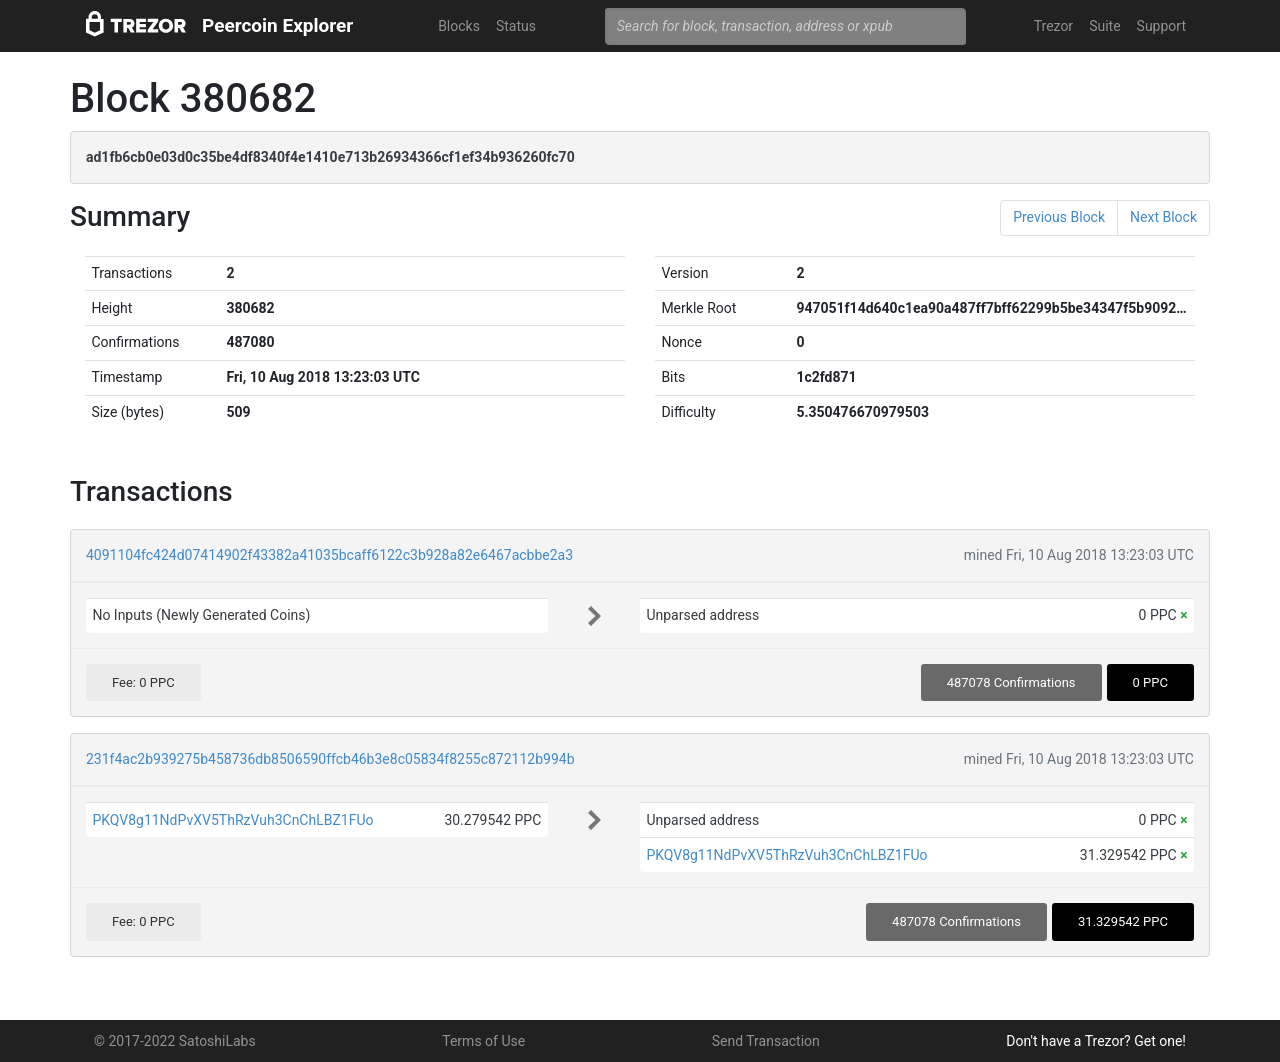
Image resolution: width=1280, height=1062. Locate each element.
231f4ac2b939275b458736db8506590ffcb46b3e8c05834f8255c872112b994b (330, 759)
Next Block (1163, 217)
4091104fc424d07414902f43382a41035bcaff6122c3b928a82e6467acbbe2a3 (329, 555)
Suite (1104, 26)
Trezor (1053, 26)
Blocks (459, 26)
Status (516, 26)
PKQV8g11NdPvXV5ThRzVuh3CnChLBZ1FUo (232, 820)
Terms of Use (483, 1041)
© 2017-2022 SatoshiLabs (175, 1041)
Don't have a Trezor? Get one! (1096, 1041)
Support (1161, 26)
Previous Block (1059, 217)
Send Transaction (766, 1041)
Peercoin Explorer (277, 25)
